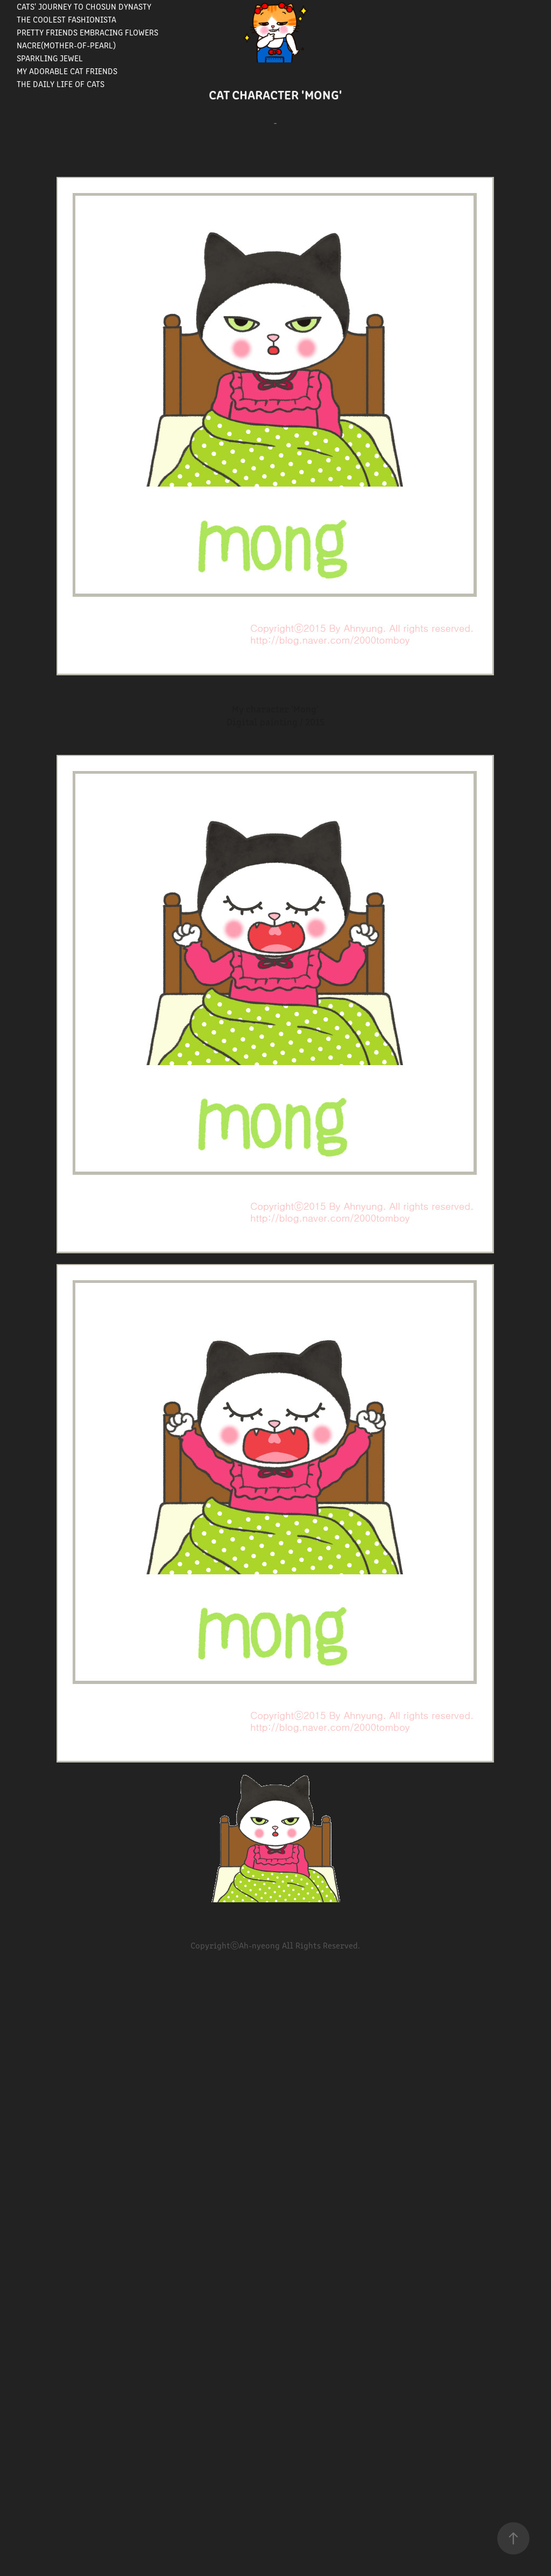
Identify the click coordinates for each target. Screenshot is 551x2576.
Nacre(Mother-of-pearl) (66, 45)
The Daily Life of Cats (60, 83)
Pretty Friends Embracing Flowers (87, 32)
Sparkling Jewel (50, 57)
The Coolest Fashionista (66, 19)
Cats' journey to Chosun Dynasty (84, 6)
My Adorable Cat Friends (67, 70)
